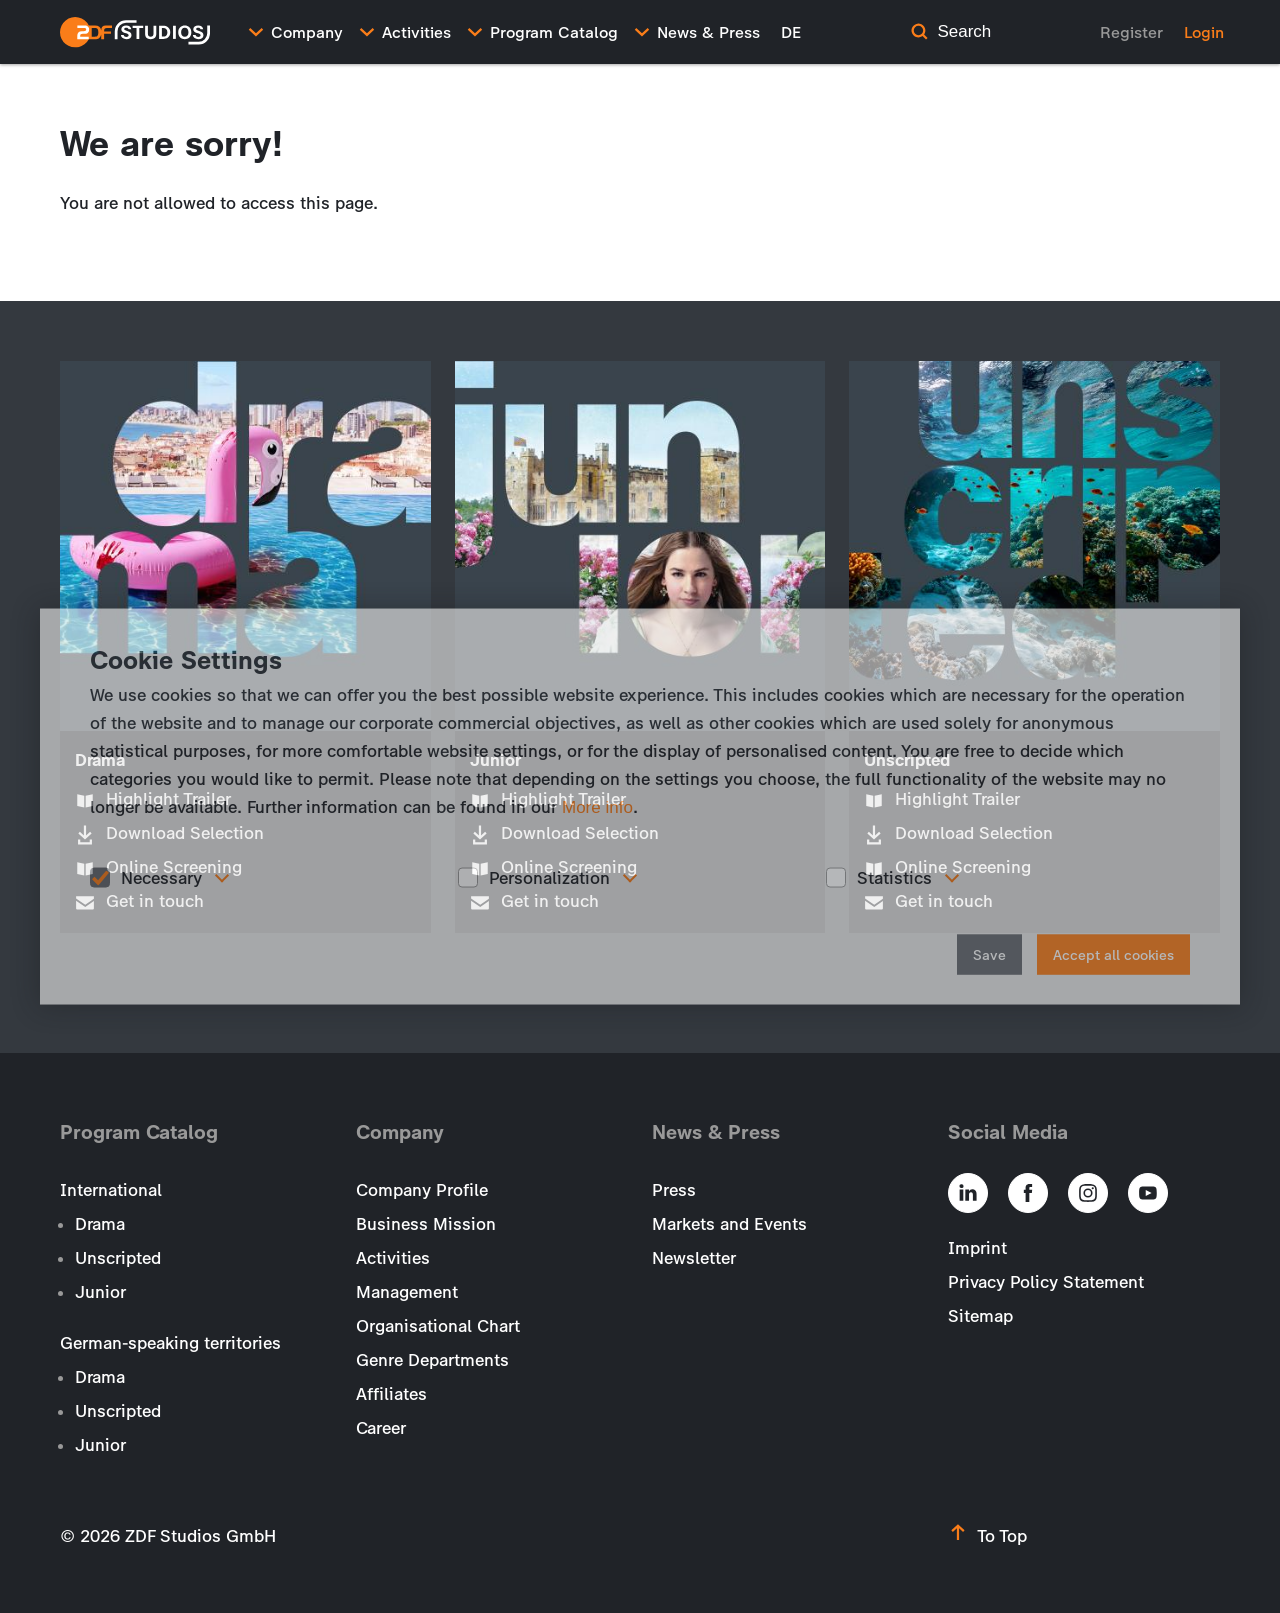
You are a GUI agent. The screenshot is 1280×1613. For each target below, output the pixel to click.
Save (989, 955)
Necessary (161, 877)
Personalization (549, 877)
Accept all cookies (1113, 955)
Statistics (894, 877)
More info (597, 806)
